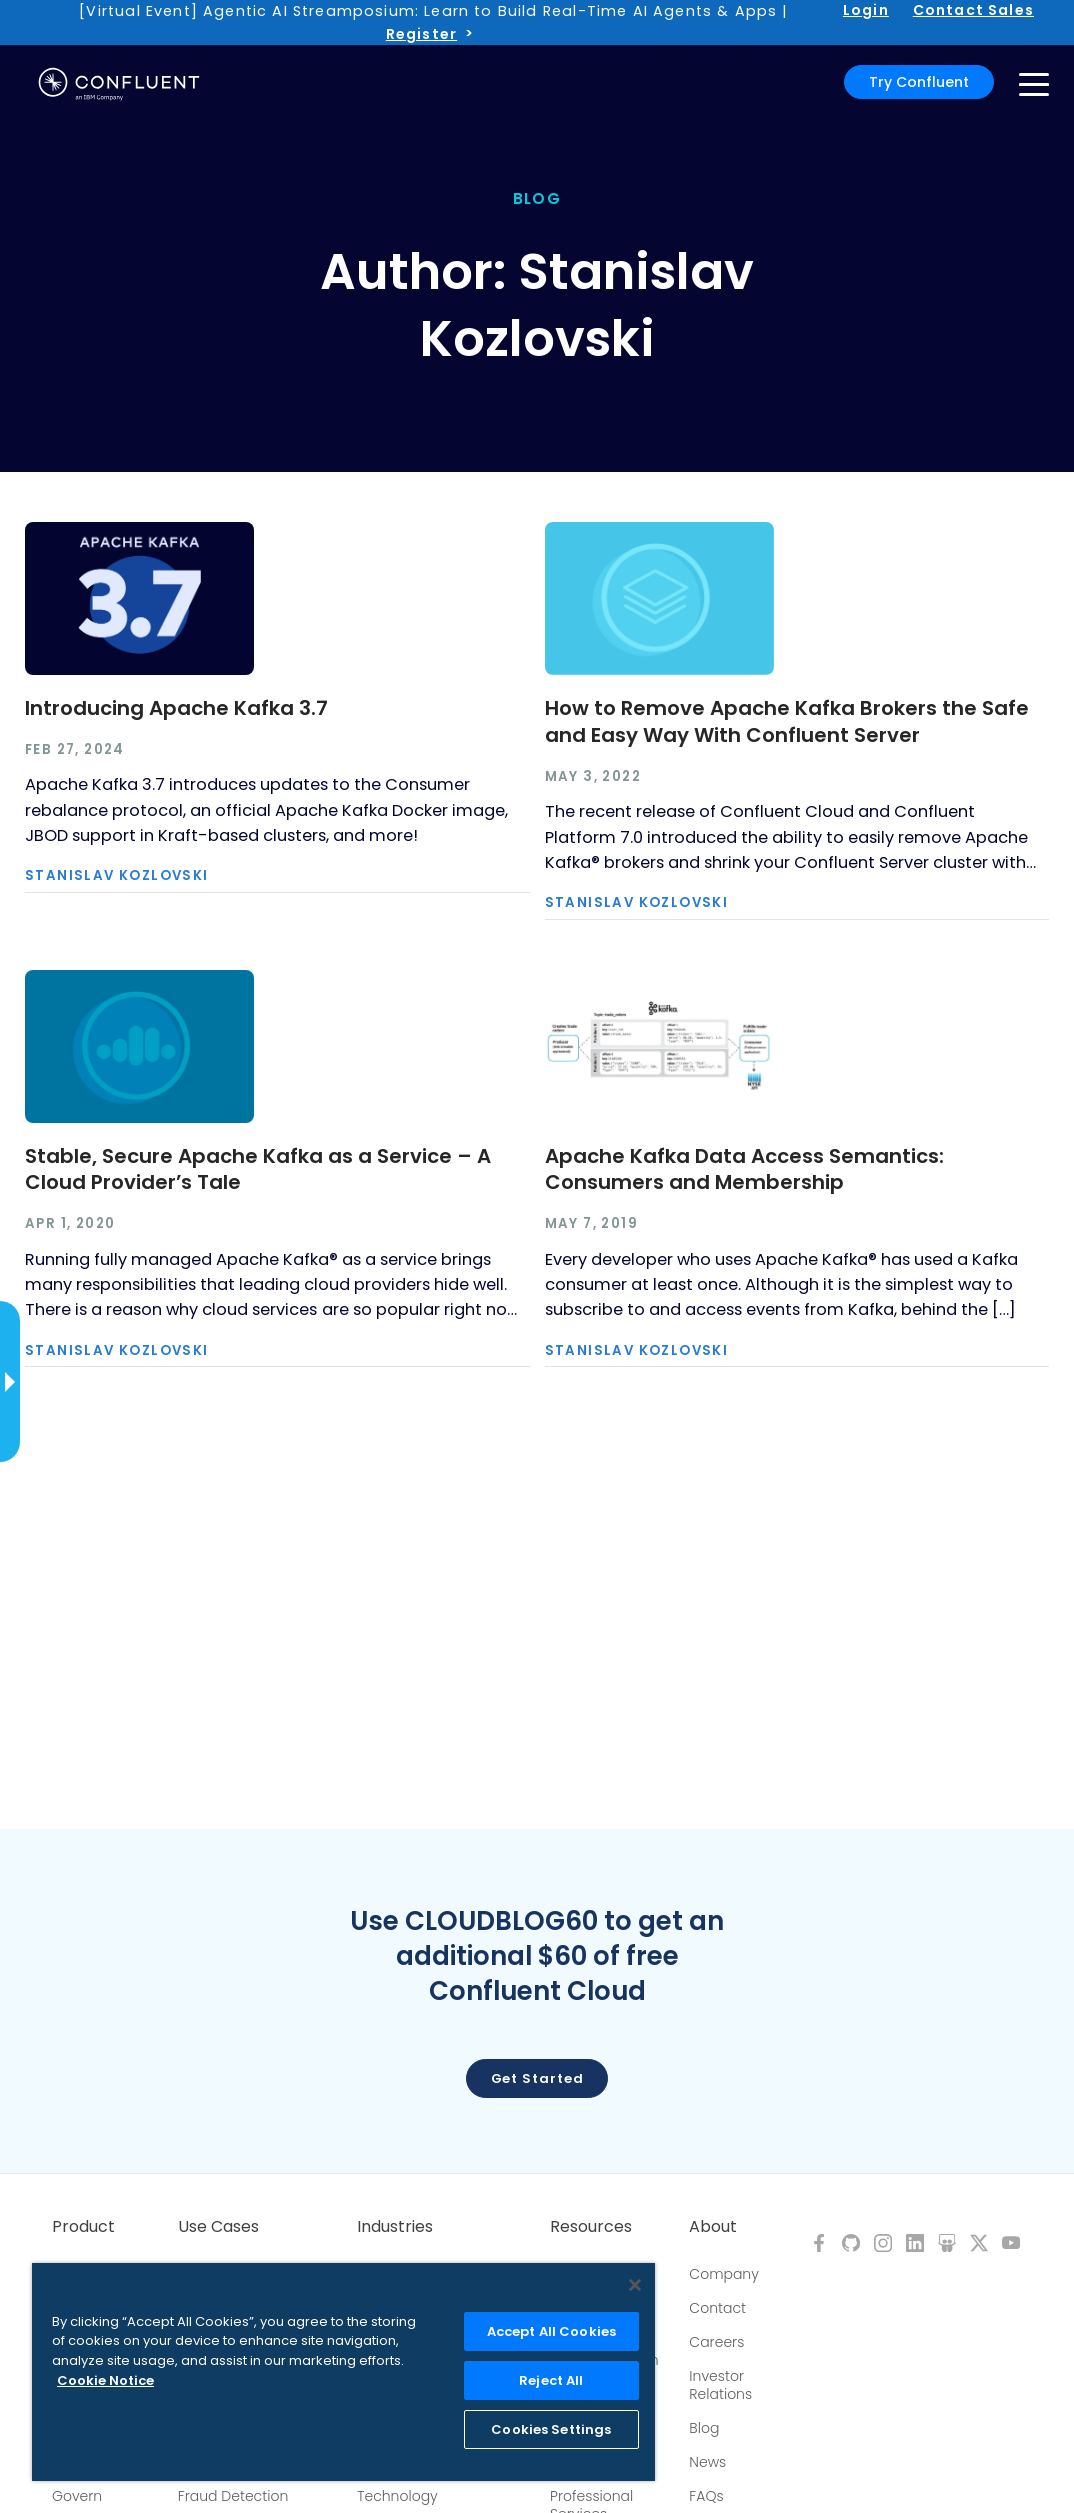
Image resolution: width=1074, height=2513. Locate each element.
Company (723, 2274)
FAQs (706, 2496)
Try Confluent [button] (919, 82)
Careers (716, 2342)
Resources (591, 2227)
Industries (395, 2227)
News (707, 2462)
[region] (343, 2372)
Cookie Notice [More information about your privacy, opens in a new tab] (105, 2380)
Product (83, 2227)
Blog (704, 2428)
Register (421, 34)
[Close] (635, 2285)
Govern (77, 2496)
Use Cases (218, 2227)
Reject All (551, 2380)
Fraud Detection (233, 2496)
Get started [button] (537, 2078)
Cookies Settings (551, 2429)
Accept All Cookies (551, 2331)
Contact (717, 2308)
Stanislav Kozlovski (117, 875)
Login (866, 10)
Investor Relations (720, 2385)
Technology (397, 2496)
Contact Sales (973, 10)
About (713, 2227)
